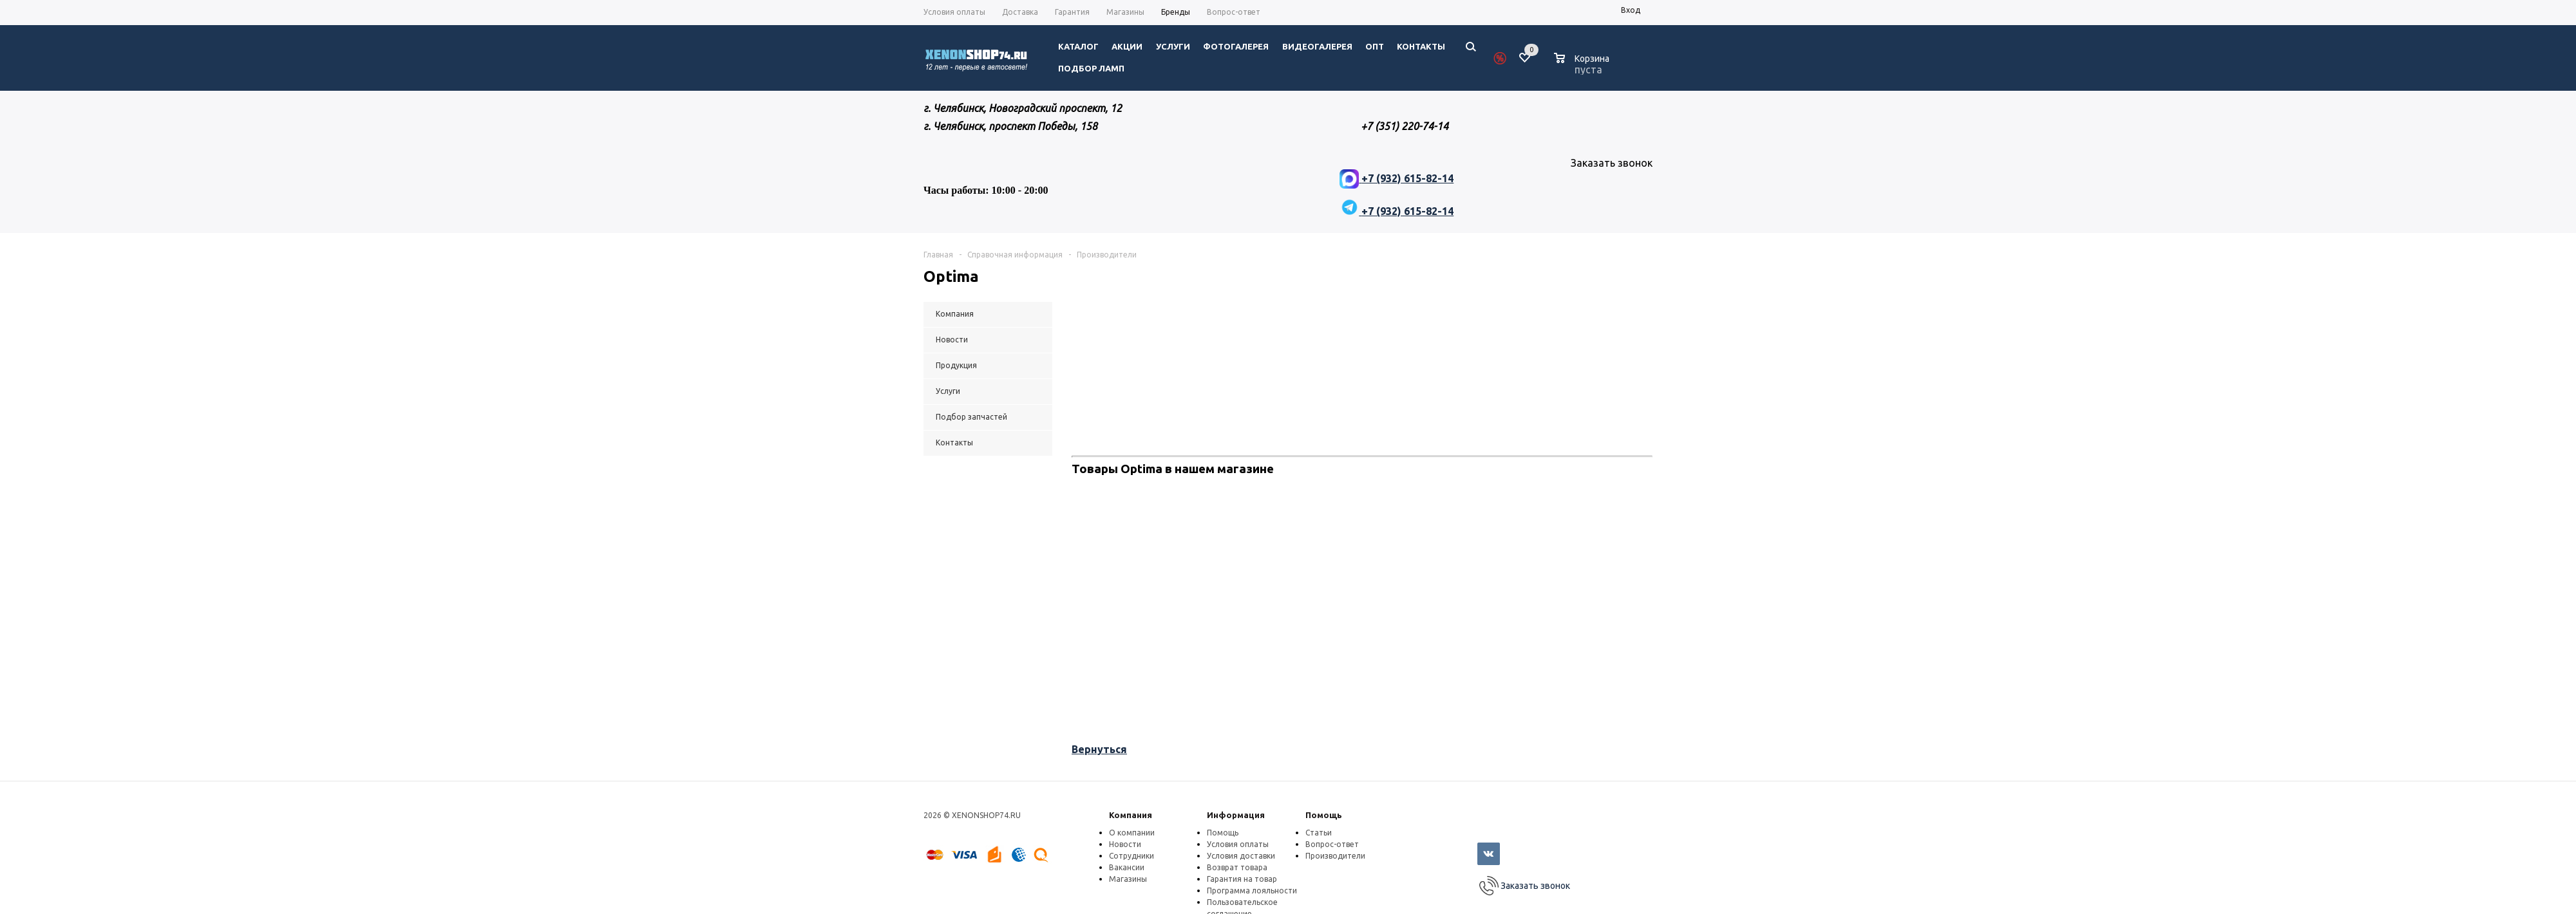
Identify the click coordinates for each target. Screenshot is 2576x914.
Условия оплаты (1238, 844)
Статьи (1318, 832)
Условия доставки (1241, 856)
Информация (1236, 814)
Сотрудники (1131, 856)
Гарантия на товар (1242, 879)
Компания (1130, 814)
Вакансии (1126, 867)
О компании (1132, 832)
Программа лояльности (1252, 890)
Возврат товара (1237, 867)
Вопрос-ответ (1332, 844)
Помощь (1323, 814)
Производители (1335, 856)
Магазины (1128, 879)
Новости (1125, 844)
